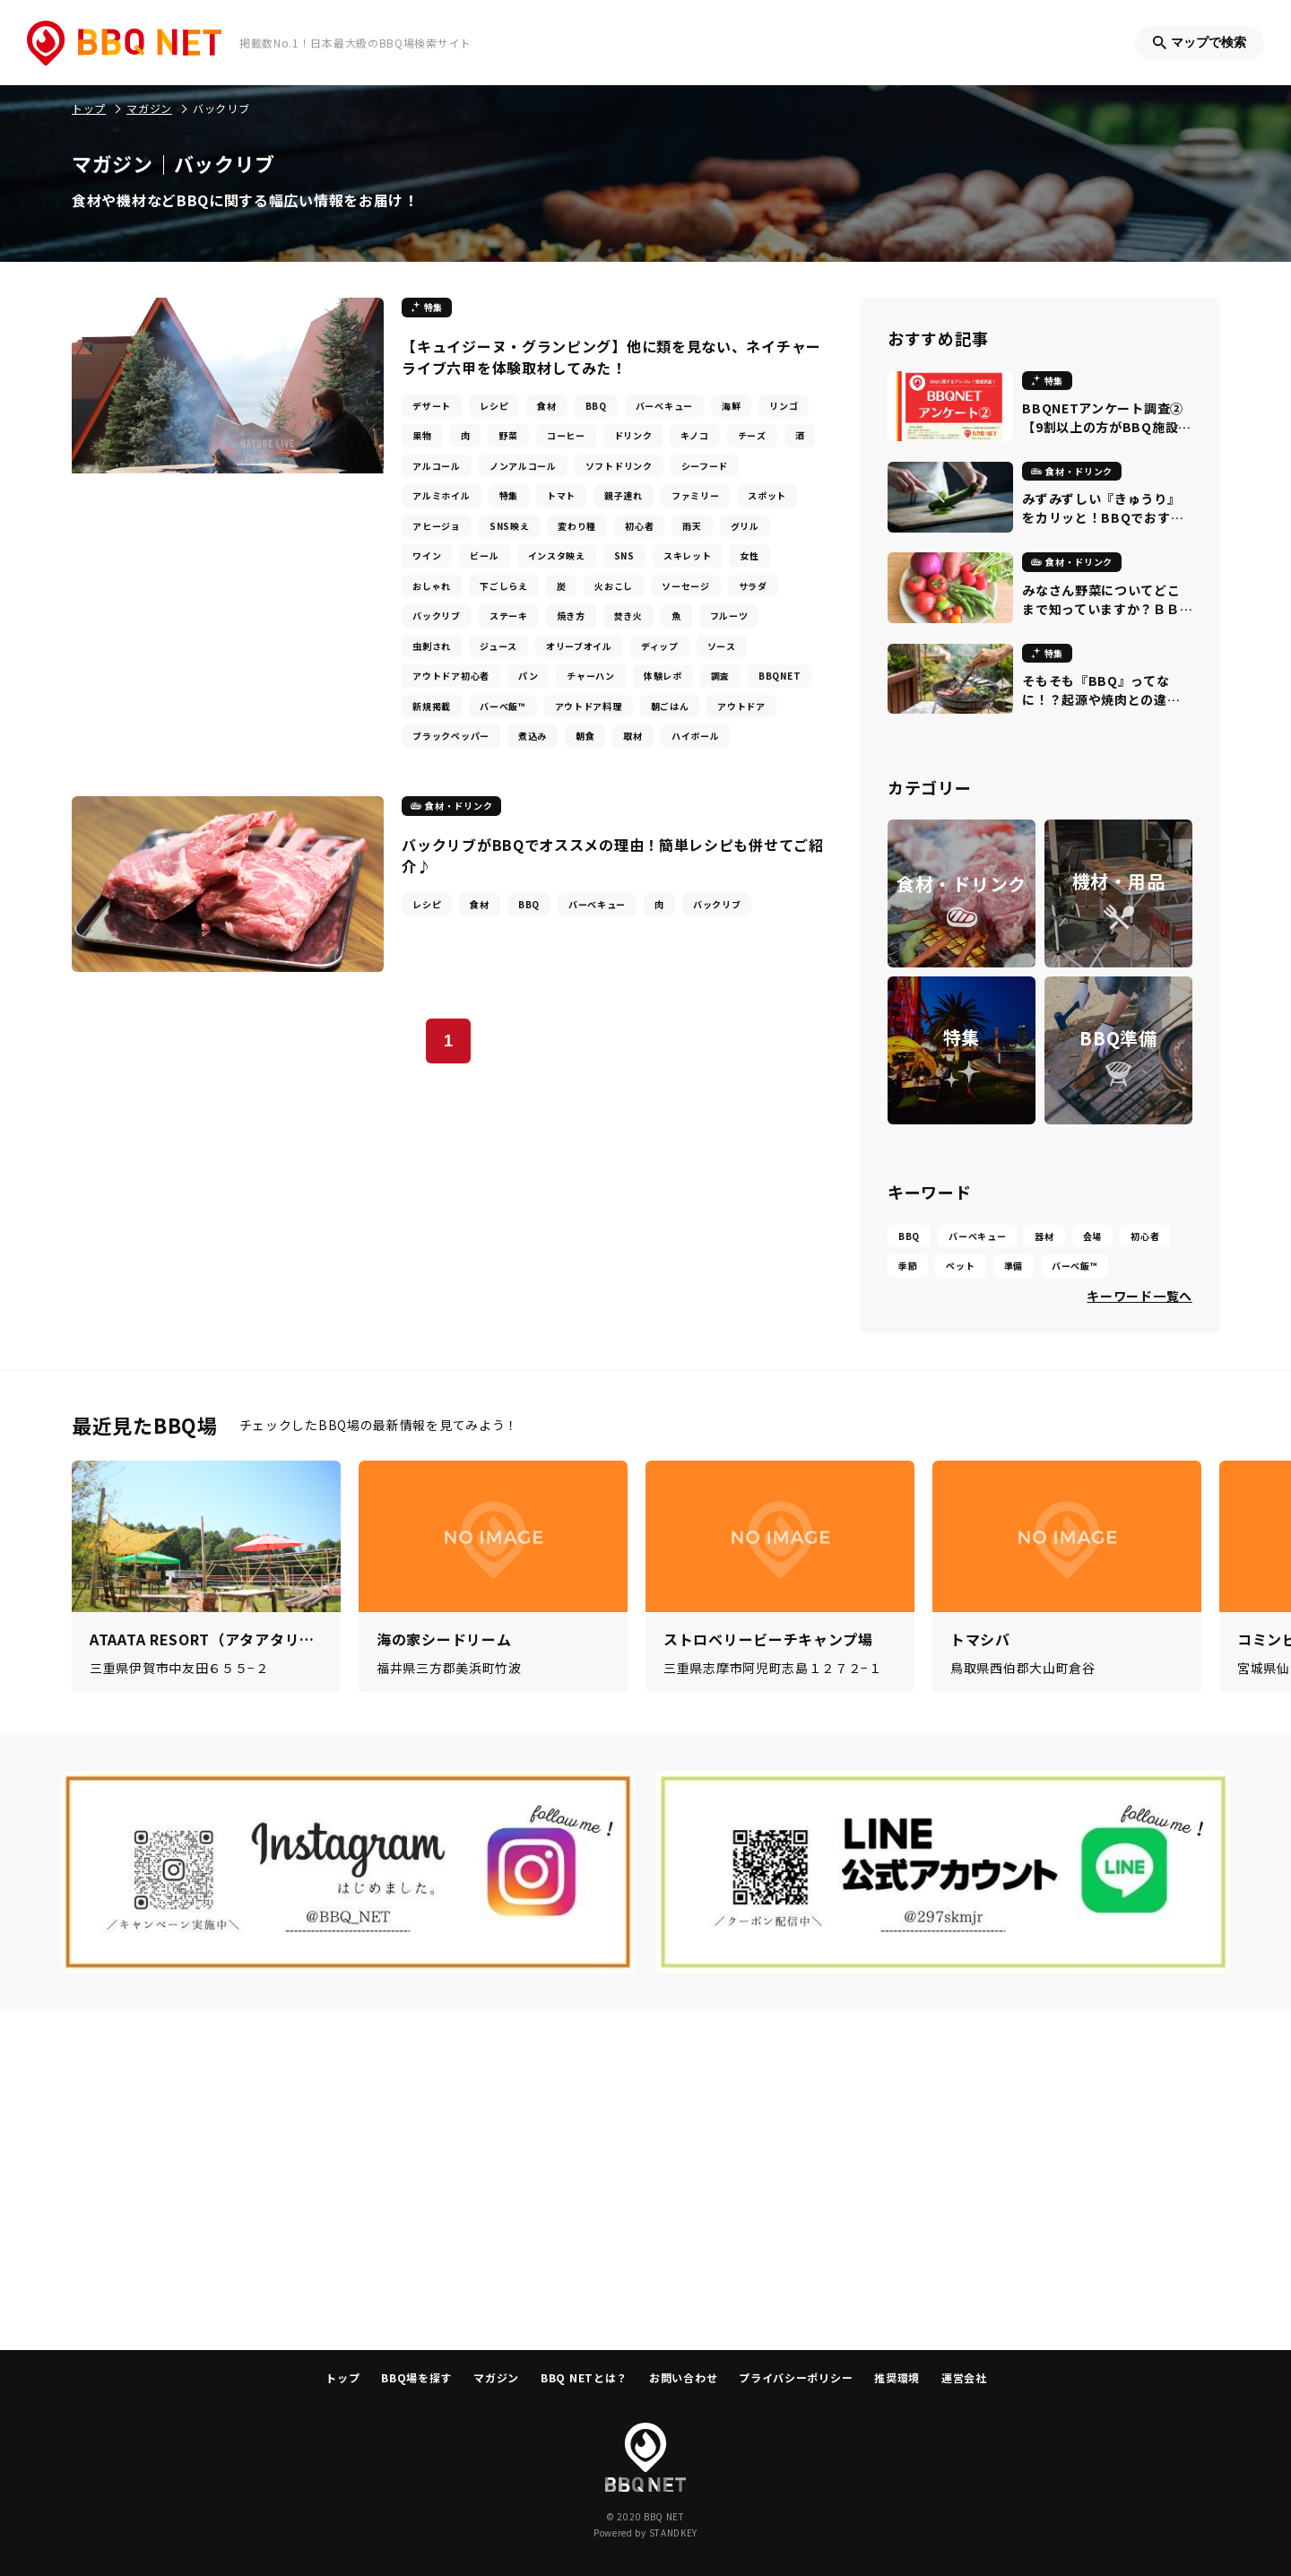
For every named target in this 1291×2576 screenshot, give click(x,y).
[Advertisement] (645, 2179)
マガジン (496, 2377)
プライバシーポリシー (796, 2377)
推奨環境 (897, 2377)
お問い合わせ (683, 2377)
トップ (342, 2377)
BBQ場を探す (416, 2377)
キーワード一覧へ (1139, 1296)
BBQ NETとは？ (584, 2377)
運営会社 (964, 2377)
